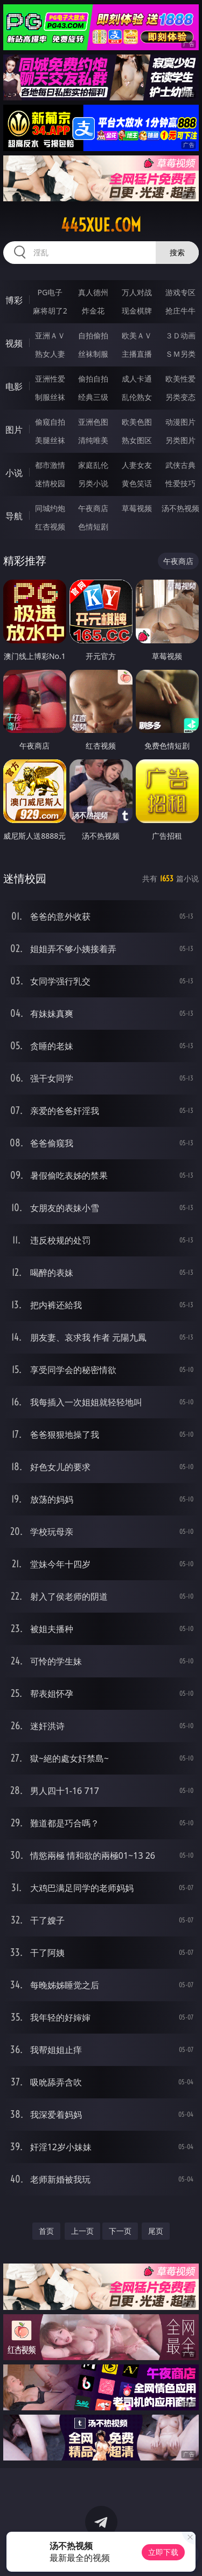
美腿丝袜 (50, 440)
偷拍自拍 (93, 378)
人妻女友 (137, 465)
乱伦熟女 (137, 397)
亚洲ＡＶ (50, 335)
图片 (14, 430)
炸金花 (93, 310)
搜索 (177, 252)
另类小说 (93, 483)
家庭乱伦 (93, 465)
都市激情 (50, 465)
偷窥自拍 (50, 422)
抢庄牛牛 (180, 310)
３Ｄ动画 (180, 335)
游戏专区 (180, 292)
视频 (14, 343)
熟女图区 (137, 440)
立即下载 (163, 2552)
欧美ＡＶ (137, 335)
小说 (14, 473)
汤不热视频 (180, 508)
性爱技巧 (180, 483)
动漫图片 (180, 422)
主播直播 (137, 354)
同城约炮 (50, 508)
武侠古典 (180, 465)
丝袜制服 (93, 354)
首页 (46, 2231)
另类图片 (180, 440)
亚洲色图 (93, 422)
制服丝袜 (50, 397)
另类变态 (180, 397)
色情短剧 (93, 526)
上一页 (82, 2231)
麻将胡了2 (50, 310)
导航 (14, 516)
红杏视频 (50, 526)
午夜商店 (93, 508)
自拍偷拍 (93, 335)
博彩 (14, 300)
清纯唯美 (93, 440)
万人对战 (137, 292)
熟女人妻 (50, 354)
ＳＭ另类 (180, 354)
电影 (14, 386)
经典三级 (93, 397)
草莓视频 (137, 508)
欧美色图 (137, 422)
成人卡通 (137, 378)
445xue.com (101, 225)
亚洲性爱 (50, 378)
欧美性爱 (180, 378)
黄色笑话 (137, 483)
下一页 (120, 2231)
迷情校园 (50, 483)
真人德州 (93, 292)
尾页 (155, 2231)
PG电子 (49, 292)
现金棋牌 (137, 310)
